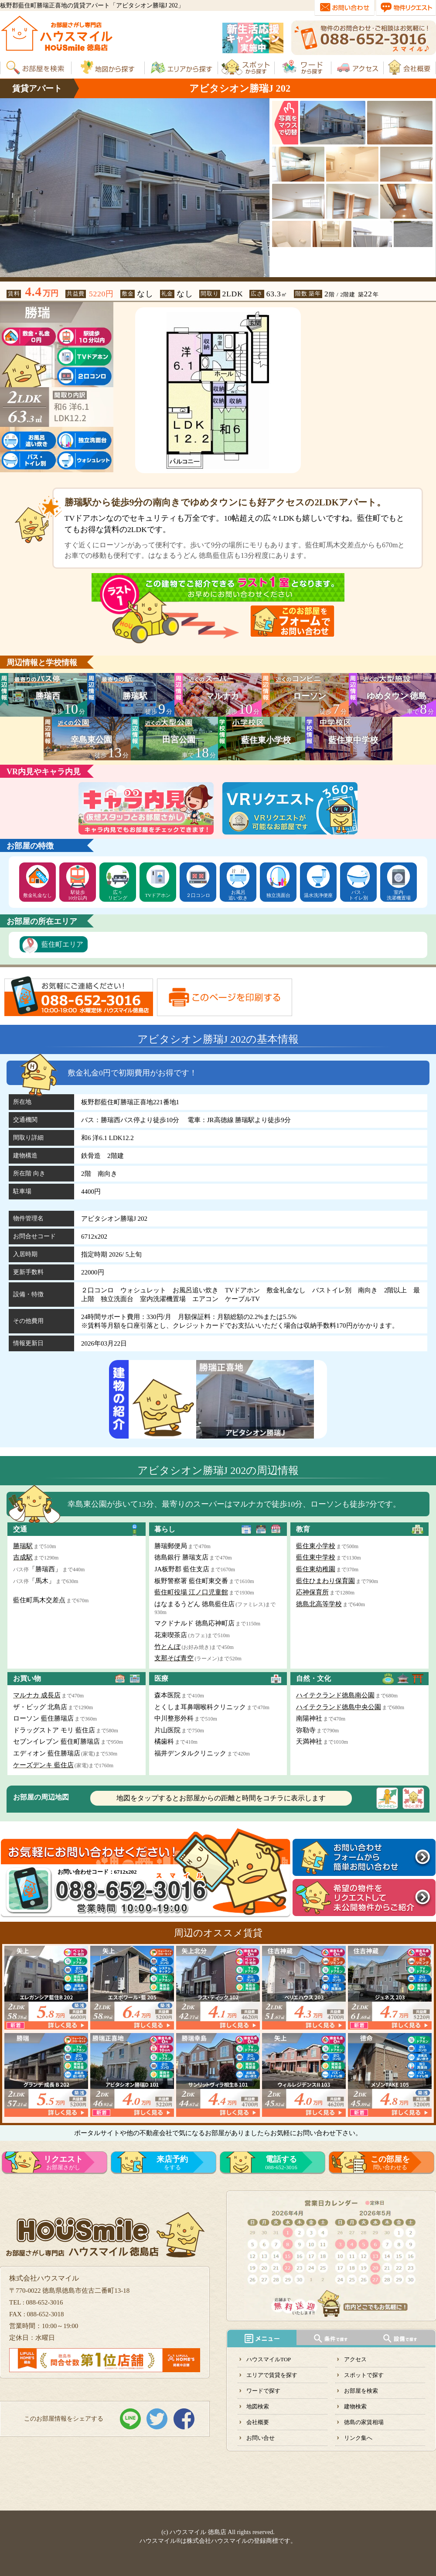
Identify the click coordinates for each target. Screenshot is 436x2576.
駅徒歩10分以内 (77, 895)
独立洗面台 (278, 895)
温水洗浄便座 (318, 895)
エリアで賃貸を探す (271, 2375)
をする (172, 2163)
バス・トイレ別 (358, 895)
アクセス (355, 2359)
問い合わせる (390, 2163)
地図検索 (257, 2406)
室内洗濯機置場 (399, 895)
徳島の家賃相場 (364, 2422)
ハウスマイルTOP (268, 2359)
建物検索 (355, 2406)
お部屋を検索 (361, 2390)
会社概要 (257, 2422)
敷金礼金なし (37, 895)
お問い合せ (260, 2438)
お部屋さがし (63, 2163)
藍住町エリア (62, 944)
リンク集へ (358, 2438)
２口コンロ (198, 895)
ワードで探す (263, 2390)
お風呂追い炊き (238, 895)
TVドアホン (158, 895)
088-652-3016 (281, 2163)
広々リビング (117, 895)
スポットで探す (364, 2375)
